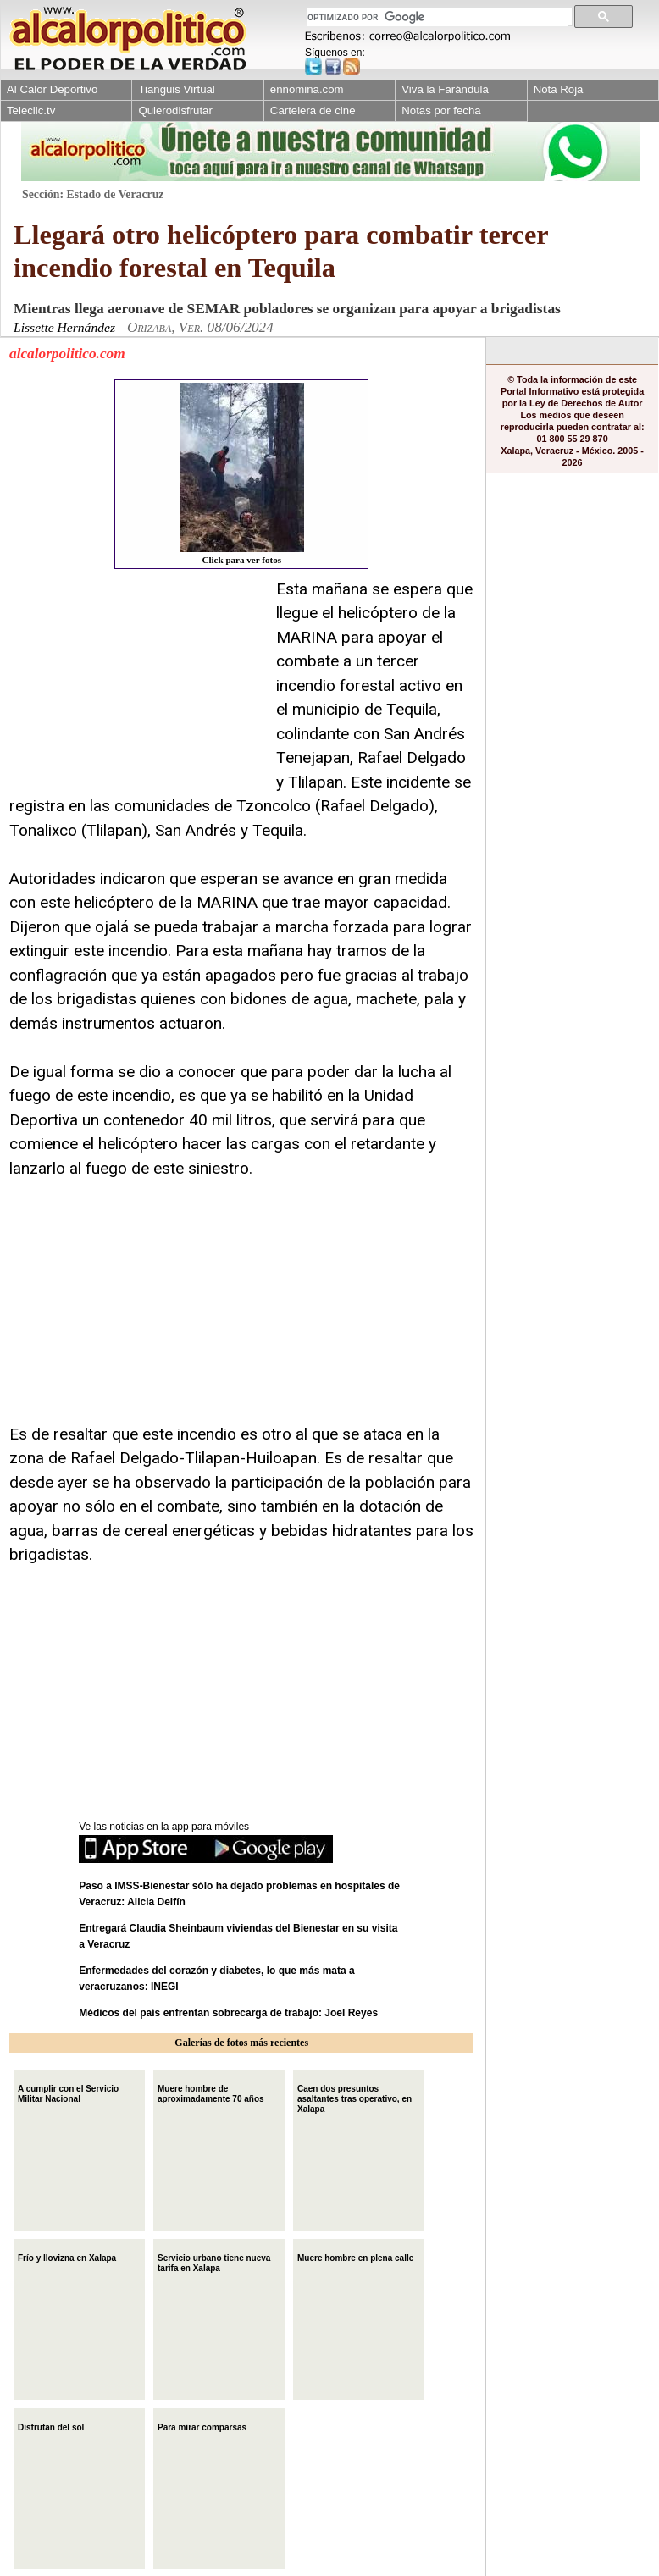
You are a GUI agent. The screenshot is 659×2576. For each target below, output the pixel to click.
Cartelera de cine (313, 110)
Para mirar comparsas (202, 2425)
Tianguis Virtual (176, 89)
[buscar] (437, 17)
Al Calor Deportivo (52, 89)
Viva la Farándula (445, 89)
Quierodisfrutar (175, 110)
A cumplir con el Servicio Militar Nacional (68, 2092)
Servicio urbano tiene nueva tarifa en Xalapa (214, 2261)
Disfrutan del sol (51, 2425)
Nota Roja (559, 89)
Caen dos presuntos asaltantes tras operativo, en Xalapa (354, 2097)
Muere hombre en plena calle (355, 2256)
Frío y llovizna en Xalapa (67, 2256)
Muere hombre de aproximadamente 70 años (211, 2092)
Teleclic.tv (31, 110)
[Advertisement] (136, 683)
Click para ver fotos (242, 474)
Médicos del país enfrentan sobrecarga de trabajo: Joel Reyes (228, 2013)
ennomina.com (307, 89)
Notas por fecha (440, 110)
